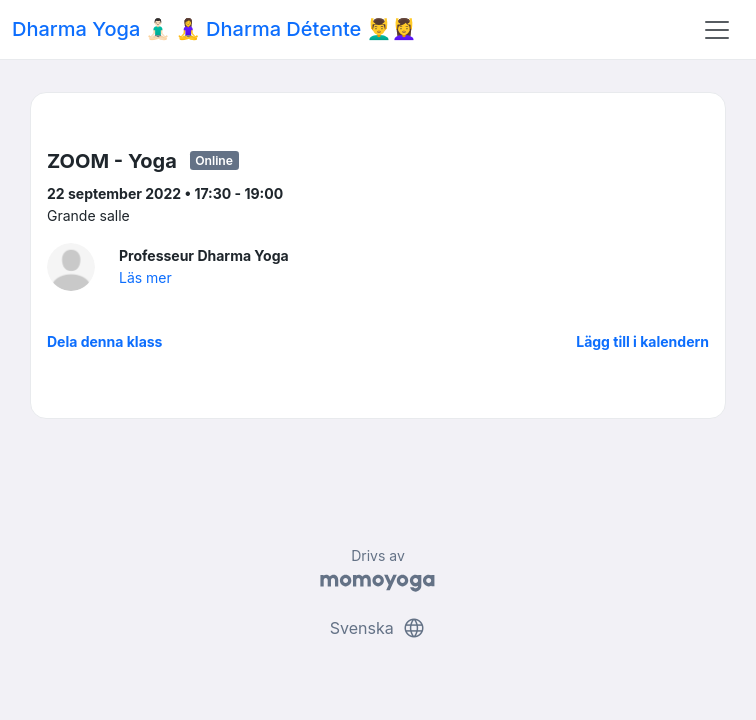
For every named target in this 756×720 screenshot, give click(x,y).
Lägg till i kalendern (642, 341)
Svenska (378, 628)
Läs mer (145, 277)
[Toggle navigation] (717, 30)
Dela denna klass (104, 341)
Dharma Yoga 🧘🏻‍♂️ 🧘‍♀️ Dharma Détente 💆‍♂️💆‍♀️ (214, 29)
